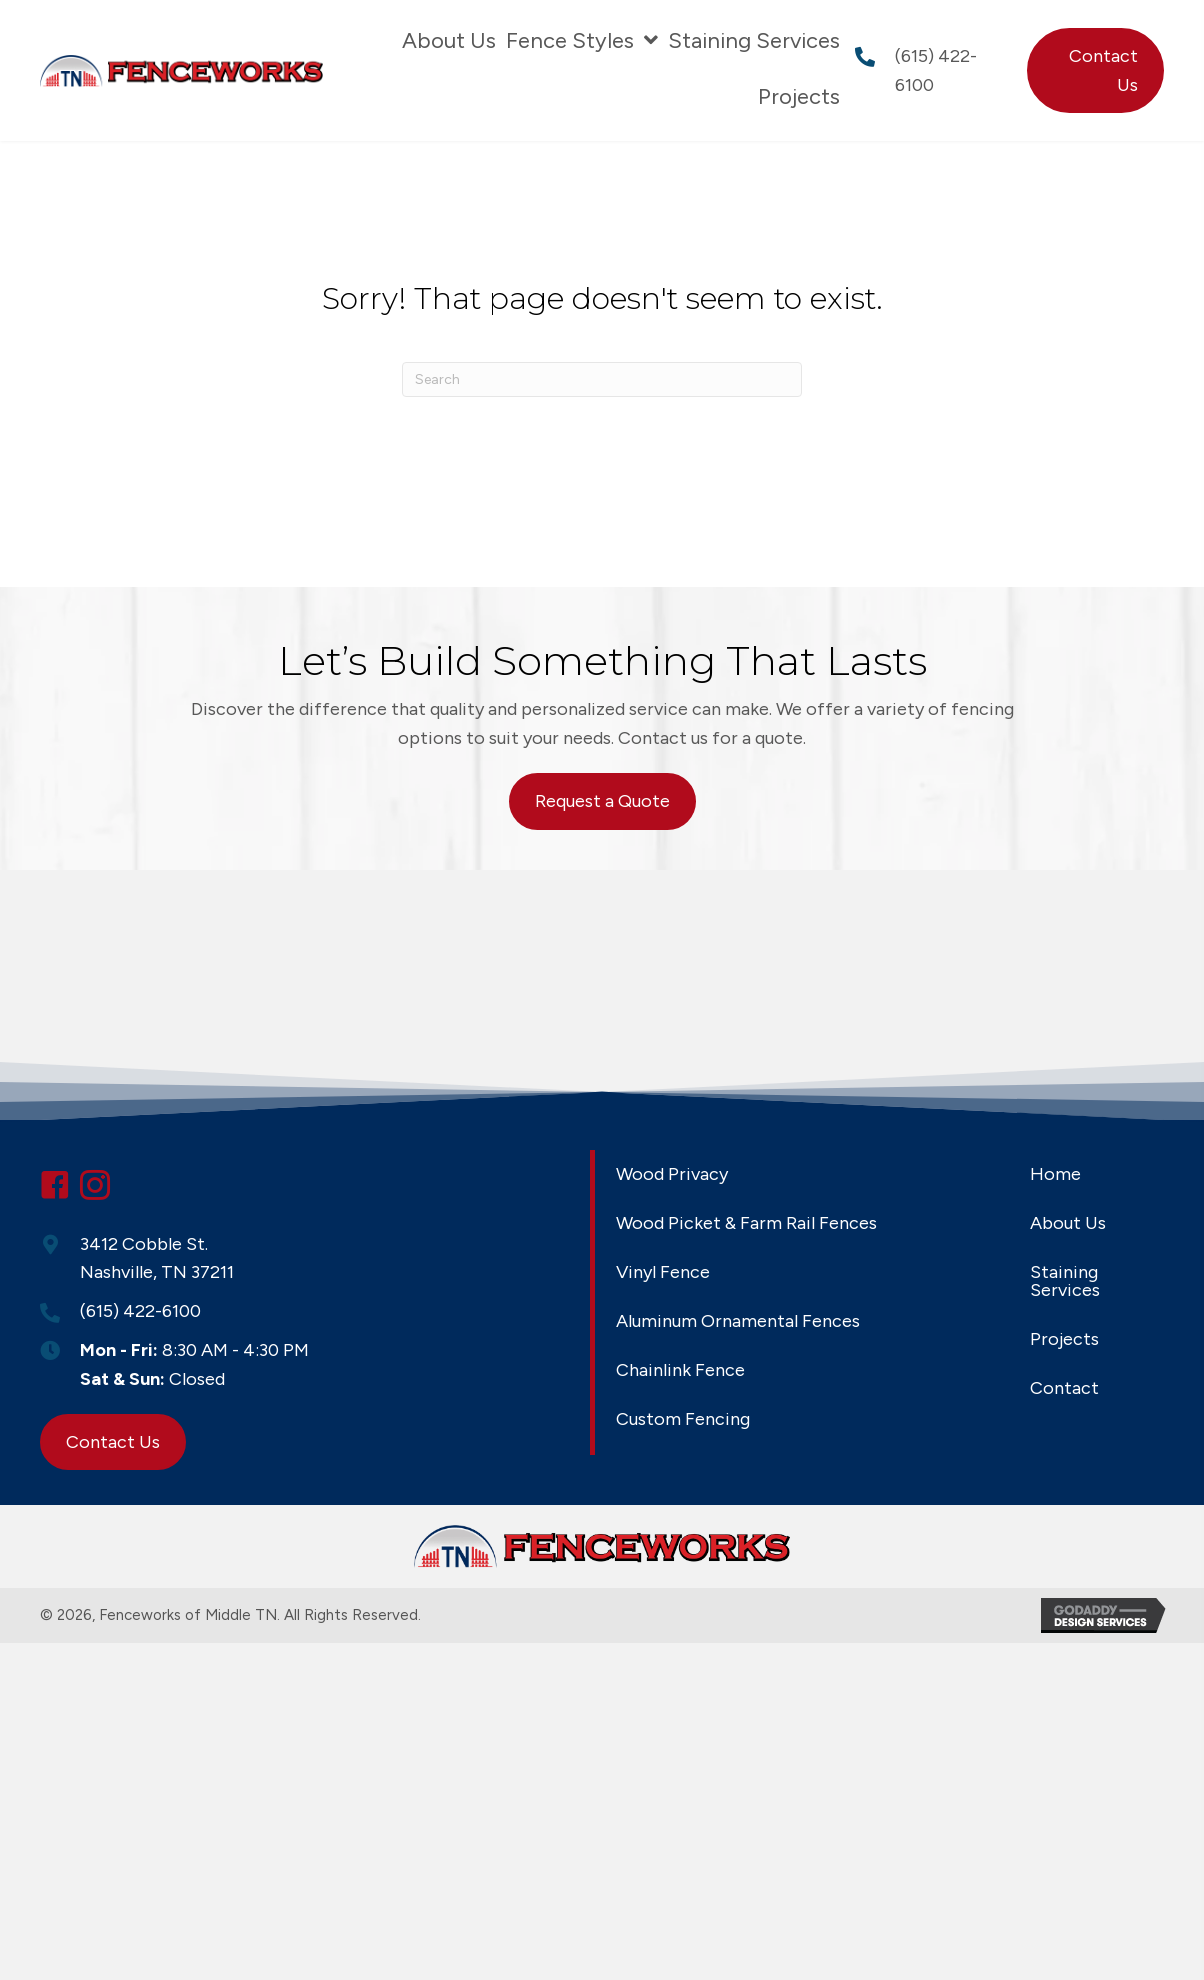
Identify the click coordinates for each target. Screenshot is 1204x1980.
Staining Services (1065, 1281)
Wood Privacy (672, 1174)
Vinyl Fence (663, 1272)
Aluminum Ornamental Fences (738, 1321)
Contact (1064, 1388)
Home (1055, 1174)
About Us (1068, 1223)
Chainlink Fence (680, 1370)
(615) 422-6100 (140, 1311)
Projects (1064, 1339)
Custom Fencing (683, 1419)
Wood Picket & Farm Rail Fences (746, 1223)
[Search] (602, 379)
